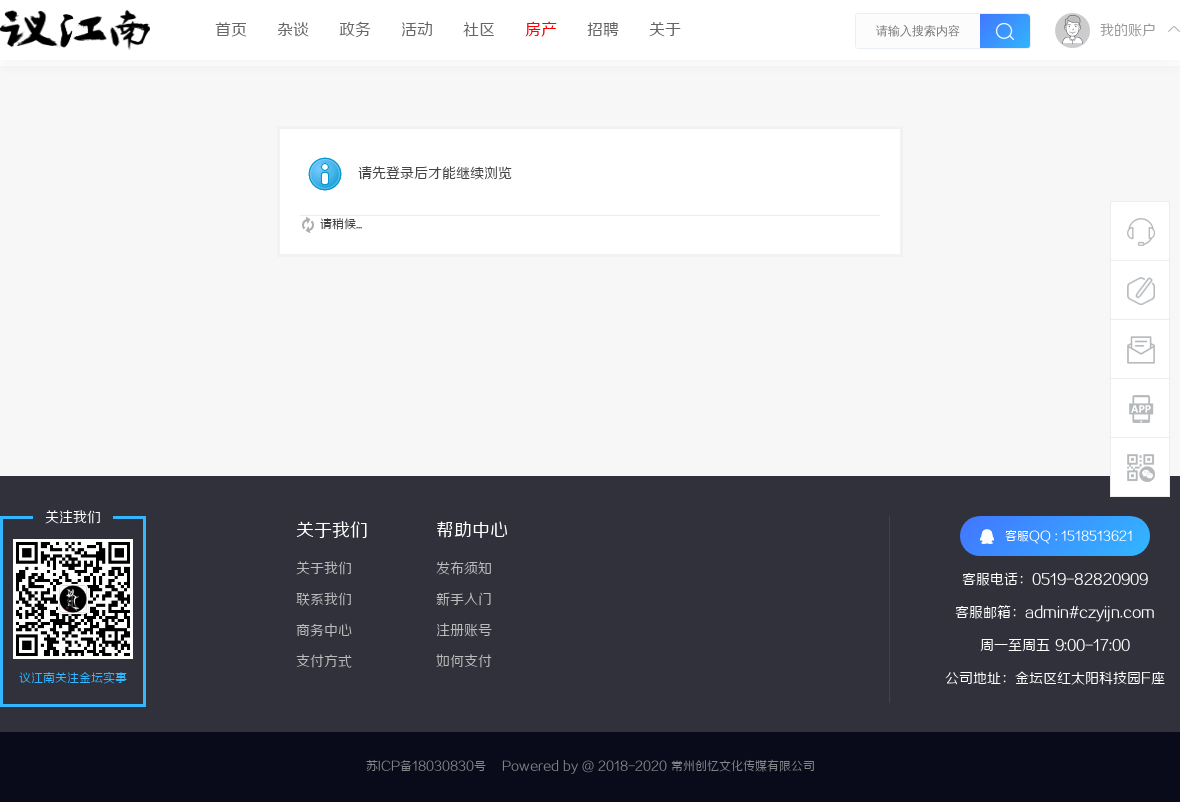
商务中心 (324, 631)
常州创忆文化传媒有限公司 (743, 766)
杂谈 (293, 30)
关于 (665, 30)
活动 (417, 30)
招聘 (603, 30)
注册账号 (464, 631)
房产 (541, 30)
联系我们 (324, 600)
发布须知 (464, 569)
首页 (231, 30)
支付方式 (324, 662)
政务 (355, 30)
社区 (479, 30)
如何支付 (464, 662)
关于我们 (324, 569)
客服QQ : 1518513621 (1056, 536)
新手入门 (464, 600)
